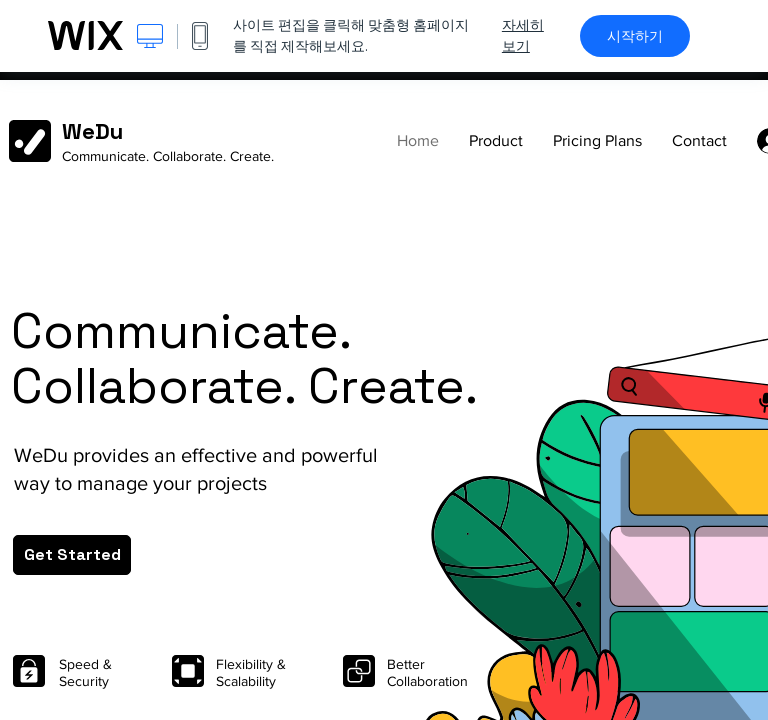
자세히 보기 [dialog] (523, 35)
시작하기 (635, 36)
